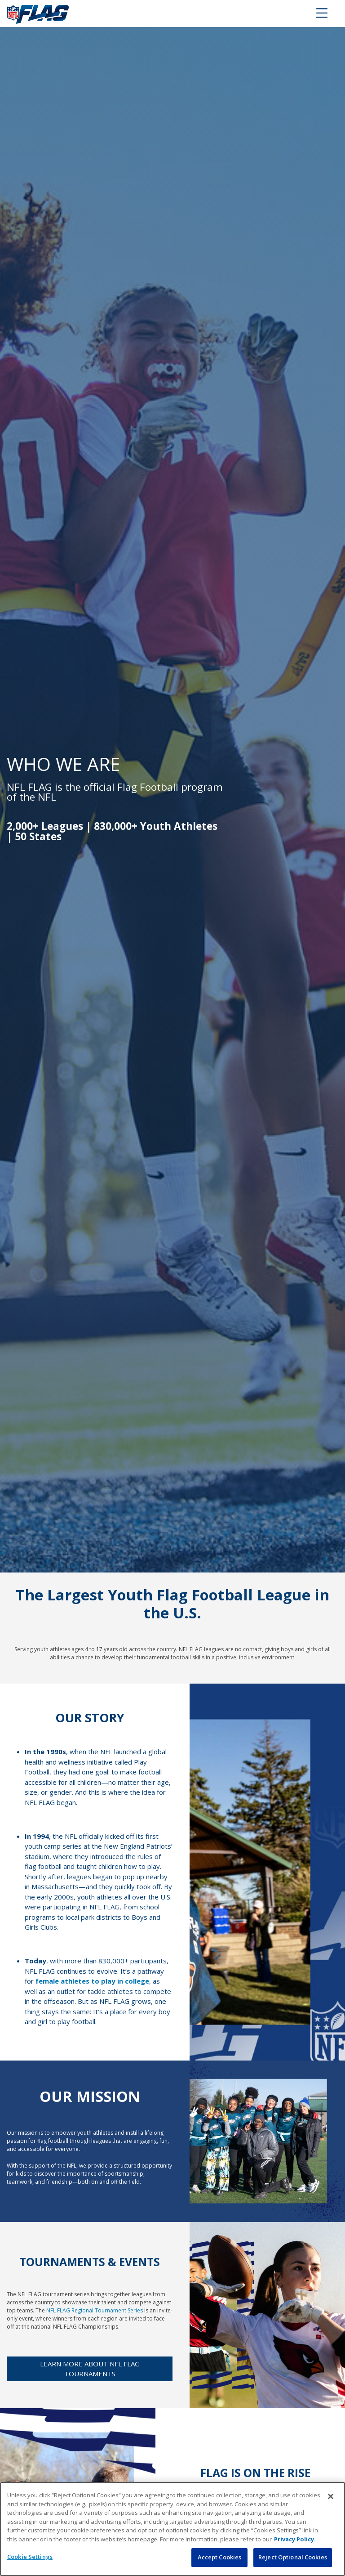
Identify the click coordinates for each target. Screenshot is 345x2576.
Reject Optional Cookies (292, 2557)
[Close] (331, 2496)
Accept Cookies (220, 2557)
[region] (172, 2529)
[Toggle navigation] (322, 13)
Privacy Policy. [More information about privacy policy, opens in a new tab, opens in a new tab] (295, 2539)
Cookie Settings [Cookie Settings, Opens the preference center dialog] (30, 2557)
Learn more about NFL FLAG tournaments (90, 2369)
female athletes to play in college (92, 1980)
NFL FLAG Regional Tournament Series (94, 2310)
